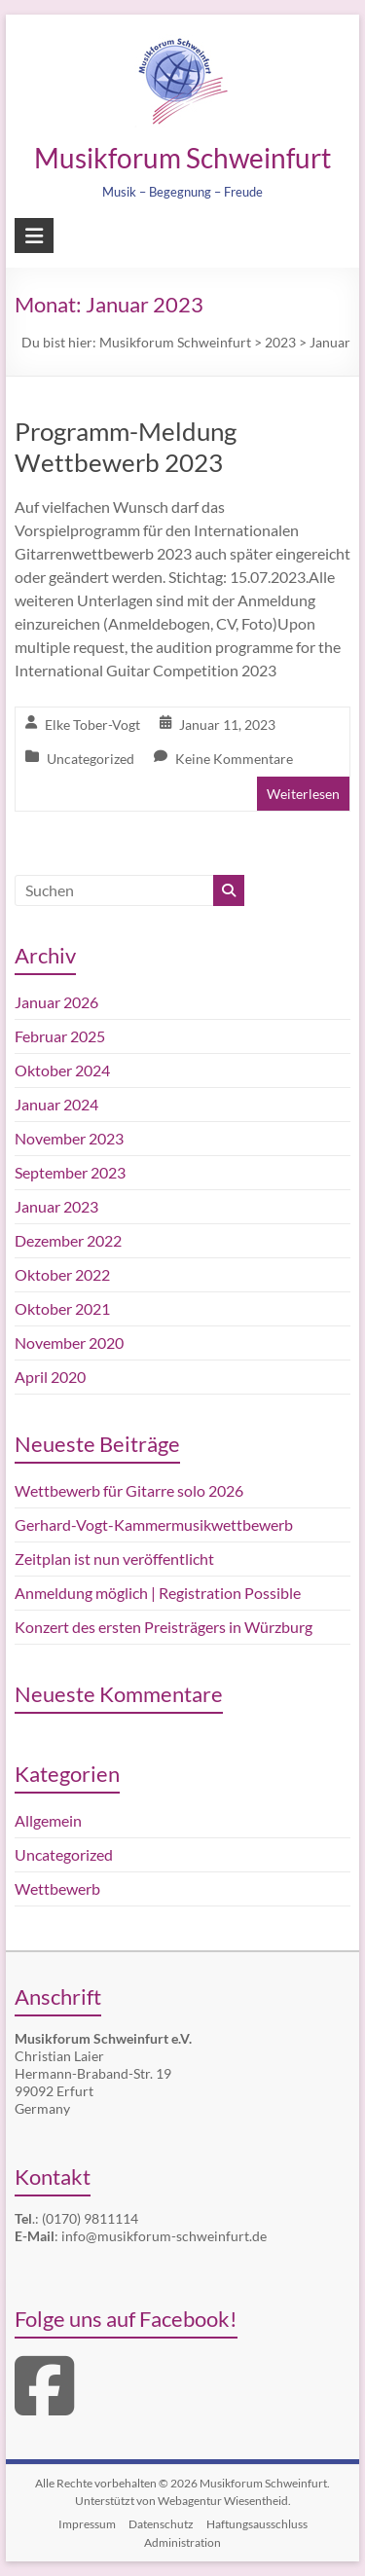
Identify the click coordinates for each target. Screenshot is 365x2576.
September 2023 (70, 1172)
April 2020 (50, 1376)
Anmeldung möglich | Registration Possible (158, 1592)
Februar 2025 (60, 1036)
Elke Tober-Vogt (92, 724)
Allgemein (48, 1820)
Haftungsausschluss (257, 2524)
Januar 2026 (56, 1002)
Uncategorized (90, 758)
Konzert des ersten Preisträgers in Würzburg (163, 1626)
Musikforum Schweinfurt (182, 157)
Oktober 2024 (62, 1070)
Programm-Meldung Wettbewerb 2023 (126, 447)
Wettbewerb (57, 1888)
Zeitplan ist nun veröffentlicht (114, 1558)
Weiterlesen (303, 793)
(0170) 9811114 (90, 2218)
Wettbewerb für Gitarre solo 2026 (129, 1490)
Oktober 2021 (62, 1308)
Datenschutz (161, 2524)
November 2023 (69, 1138)
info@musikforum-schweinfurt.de (164, 2236)
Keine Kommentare (234, 758)
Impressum (87, 2524)
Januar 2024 (56, 1104)
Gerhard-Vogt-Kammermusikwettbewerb (154, 1524)
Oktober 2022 (62, 1274)
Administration (182, 2542)
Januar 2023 (56, 1206)
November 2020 (69, 1342)
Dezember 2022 (68, 1240)
